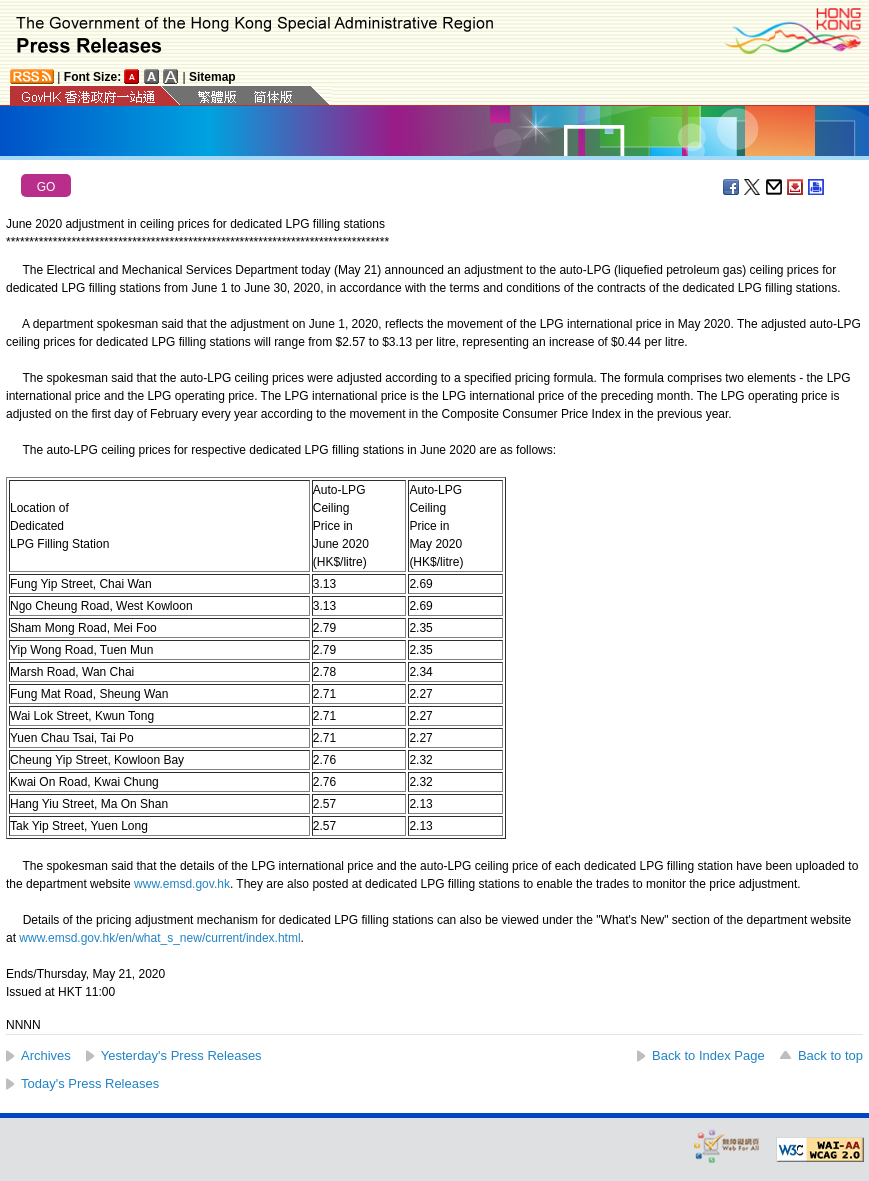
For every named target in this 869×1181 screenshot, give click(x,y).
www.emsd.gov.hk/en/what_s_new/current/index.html (159, 938)
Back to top (830, 1055)
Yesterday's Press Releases (181, 1055)
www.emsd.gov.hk (182, 884)
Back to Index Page (708, 1055)
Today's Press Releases (90, 1083)
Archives (46, 1055)
